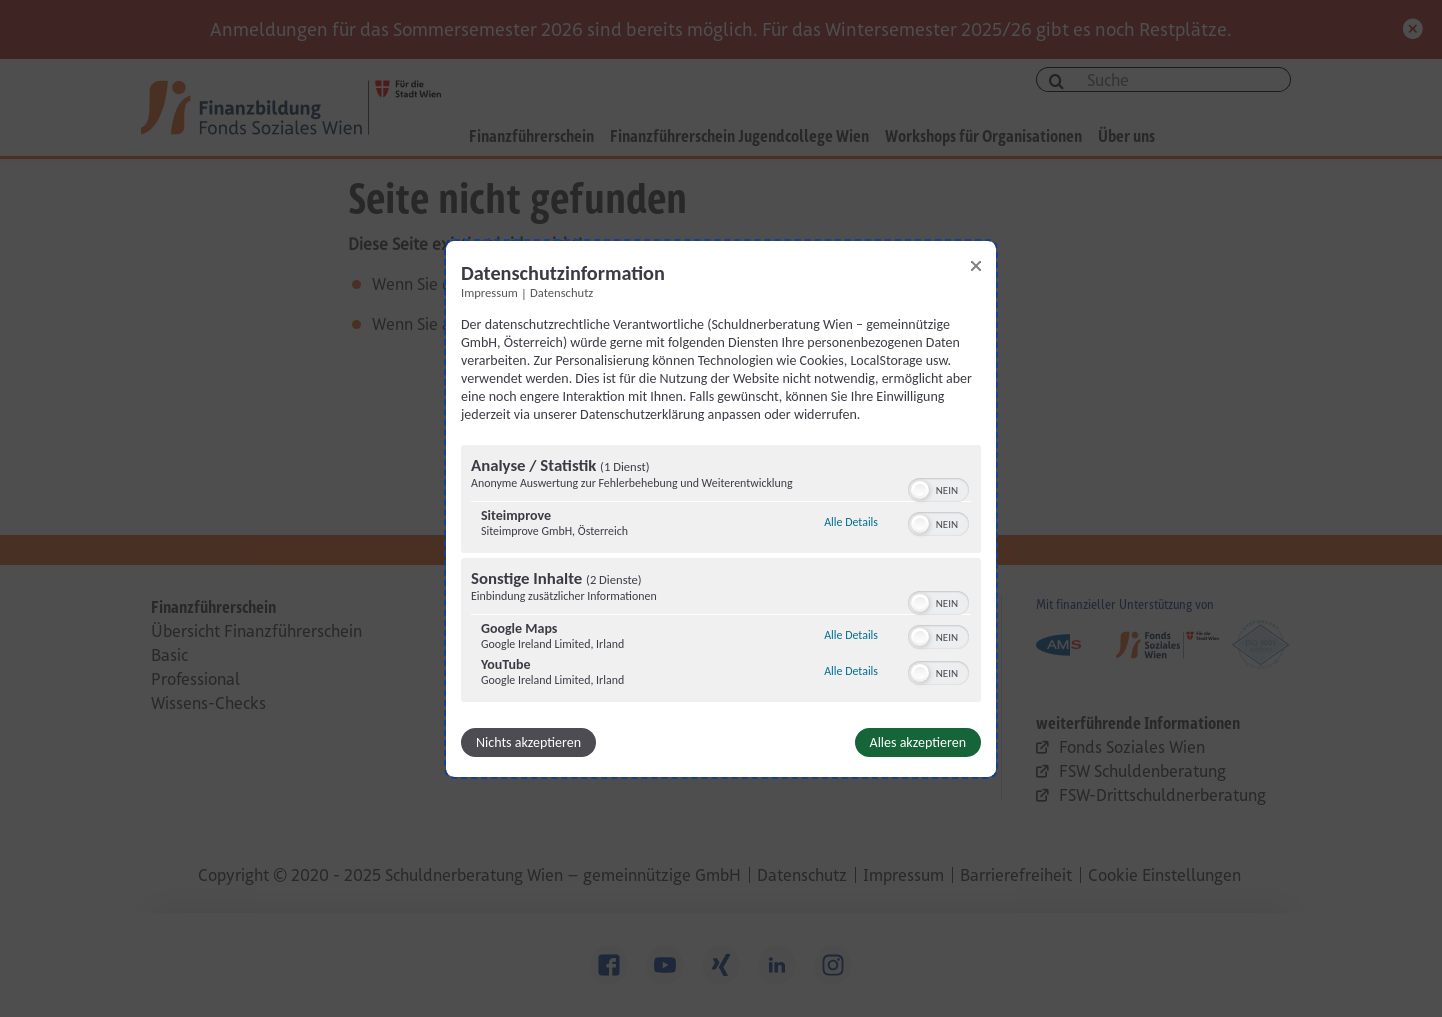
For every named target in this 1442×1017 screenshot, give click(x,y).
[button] (920, 490)
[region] (721, 576)
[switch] (938, 488)
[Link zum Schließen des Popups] (976, 265)
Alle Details (851, 522)
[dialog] (721, 508)
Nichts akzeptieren (528, 742)
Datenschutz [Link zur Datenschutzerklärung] (561, 291)
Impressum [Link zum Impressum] (489, 291)
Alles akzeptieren (918, 742)
